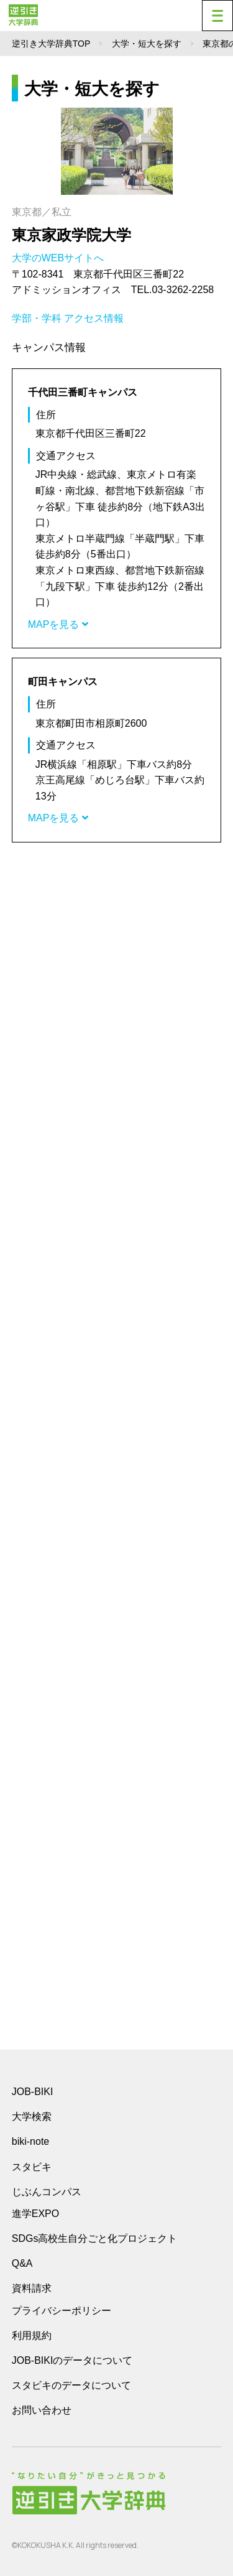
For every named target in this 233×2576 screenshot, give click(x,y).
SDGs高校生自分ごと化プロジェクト (95, 2238)
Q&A (22, 2263)
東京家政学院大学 (71, 234)
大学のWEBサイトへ (59, 258)
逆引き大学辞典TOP (51, 44)
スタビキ (32, 2166)
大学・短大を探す (146, 44)
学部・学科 (37, 318)
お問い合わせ (41, 2410)
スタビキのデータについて (71, 2385)
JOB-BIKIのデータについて (72, 2360)
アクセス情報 (94, 318)
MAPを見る (58, 624)
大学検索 (32, 2116)
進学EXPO (35, 2213)
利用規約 (32, 2335)
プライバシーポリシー (61, 2310)
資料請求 (32, 2288)
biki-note (30, 2141)
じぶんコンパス (46, 2191)
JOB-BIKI (32, 2091)
